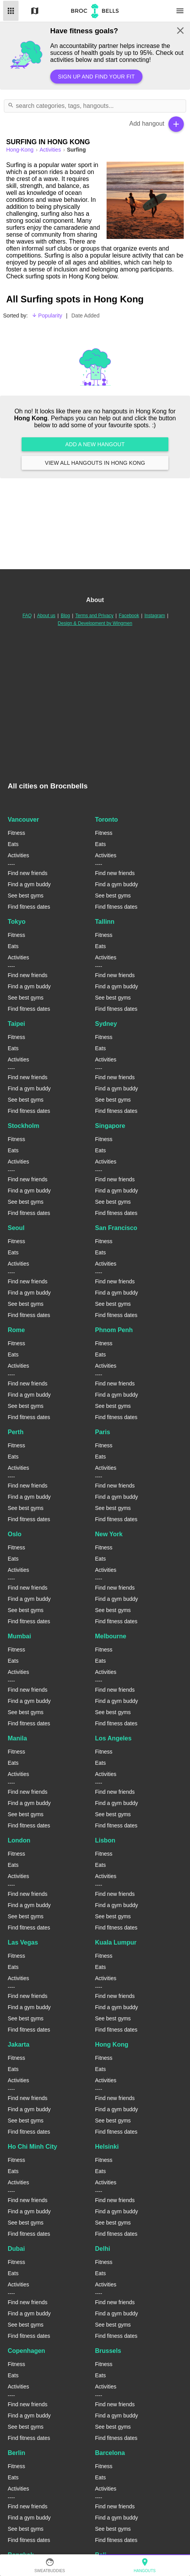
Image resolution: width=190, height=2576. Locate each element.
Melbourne (110, 1636)
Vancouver (23, 819)
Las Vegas (23, 1942)
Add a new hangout (95, 444)
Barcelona (110, 2453)
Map (34, 11)
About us (46, 615)
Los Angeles (113, 1738)
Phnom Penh (114, 1330)
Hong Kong (111, 2044)
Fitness (16, 833)
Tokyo (16, 921)
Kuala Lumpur (116, 1942)
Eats (13, 844)
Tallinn (104, 921)
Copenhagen (26, 2350)
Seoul (16, 1228)
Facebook (129, 615)
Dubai (16, 2248)
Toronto (106, 819)
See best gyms (26, 895)
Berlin (16, 2453)
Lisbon (105, 1840)
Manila (17, 1738)
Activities (50, 150)
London (19, 1840)
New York (108, 1534)
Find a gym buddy (29, 884)
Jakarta (18, 2044)
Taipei (16, 1023)
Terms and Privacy (94, 615)
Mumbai (19, 1636)
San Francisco (116, 1228)
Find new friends (28, 873)
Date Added (85, 315)
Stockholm (23, 1126)
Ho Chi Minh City (32, 2146)
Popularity (47, 315)
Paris (102, 1432)
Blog (65, 615)
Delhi (102, 2248)
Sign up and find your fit (96, 77)
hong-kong (20, 150)
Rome (16, 1330)
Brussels (108, 2350)
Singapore (110, 1126)
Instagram (154, 615)
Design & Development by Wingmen (95, 623)
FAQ (27, 615)
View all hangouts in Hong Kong (95, 463)
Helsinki (107, 2146)
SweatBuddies (49, 2565)
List (11, 11)
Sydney (106, 1023)
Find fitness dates (29, 907)
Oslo (15, 1534)
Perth (16, 1432)
